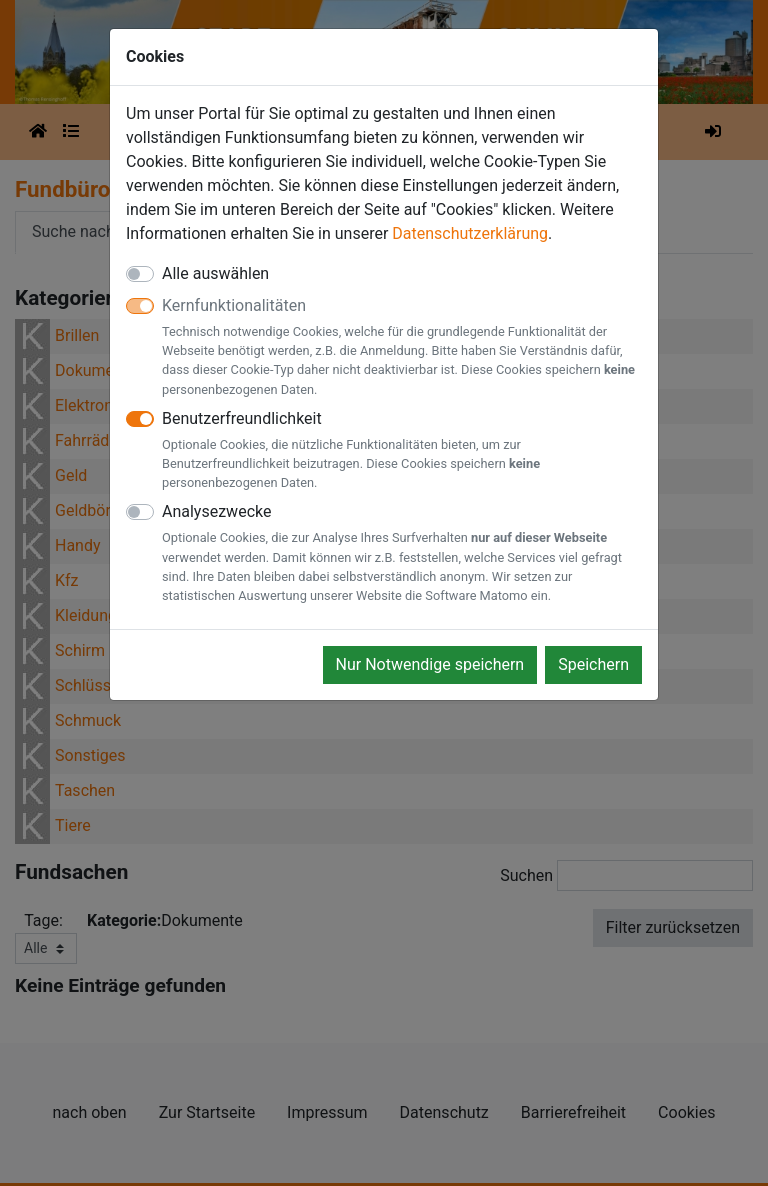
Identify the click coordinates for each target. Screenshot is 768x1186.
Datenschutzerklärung (470, 233)
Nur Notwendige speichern (430, 664)
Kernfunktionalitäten (402, 347)
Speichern (593, 664)
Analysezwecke (402, 553)
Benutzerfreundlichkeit (402, 451)
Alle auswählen (215, 273)
